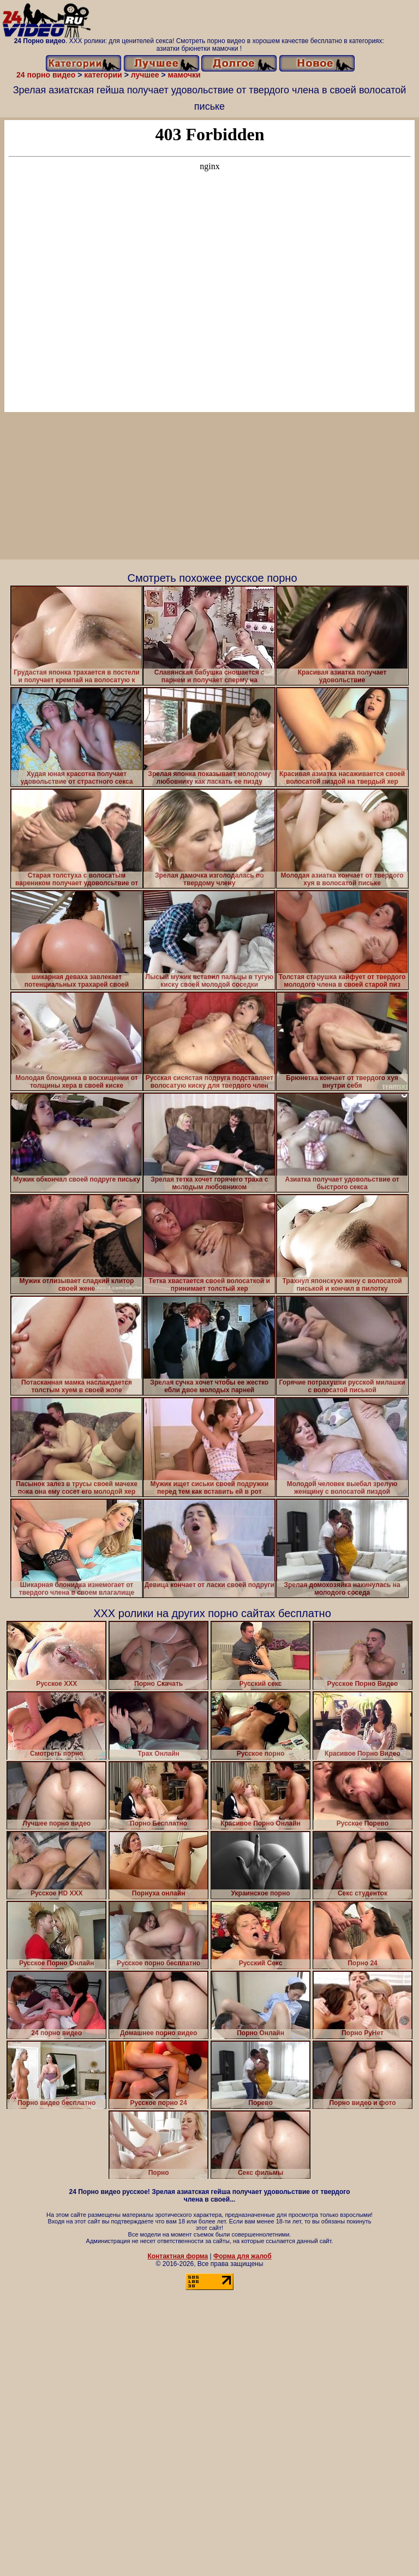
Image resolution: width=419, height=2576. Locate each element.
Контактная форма (177, 2256)
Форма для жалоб (242, 2256)
